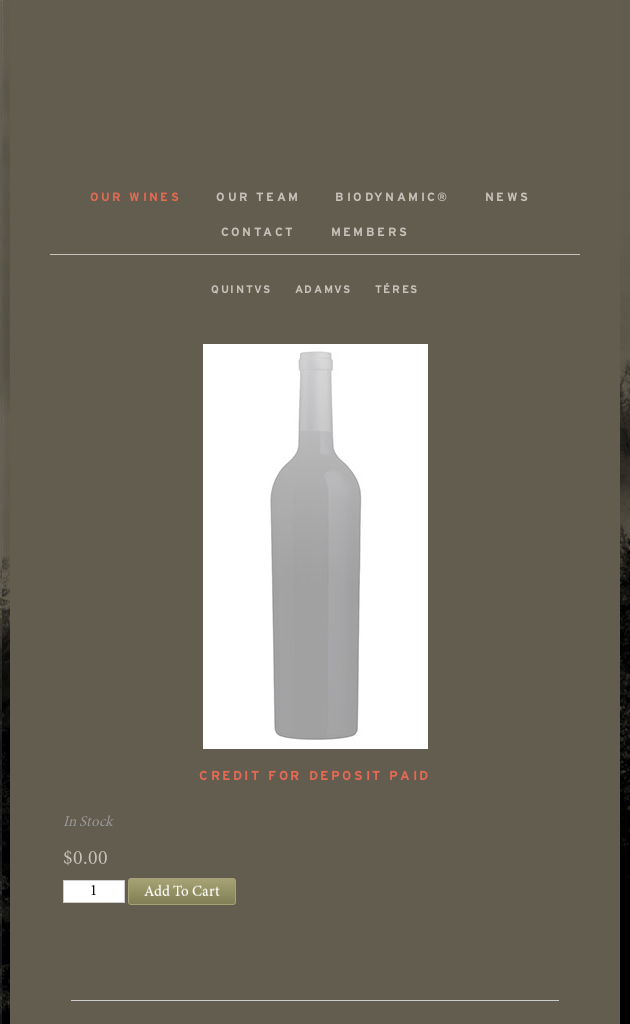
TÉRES (397, 290)
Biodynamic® (392, 197)
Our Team (258, 197)
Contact (258, 232)
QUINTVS (241, 290)
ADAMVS (315, 77)
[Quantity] (94, 891)
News (508, 197)
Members (370, 232)
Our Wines (136, 197)
